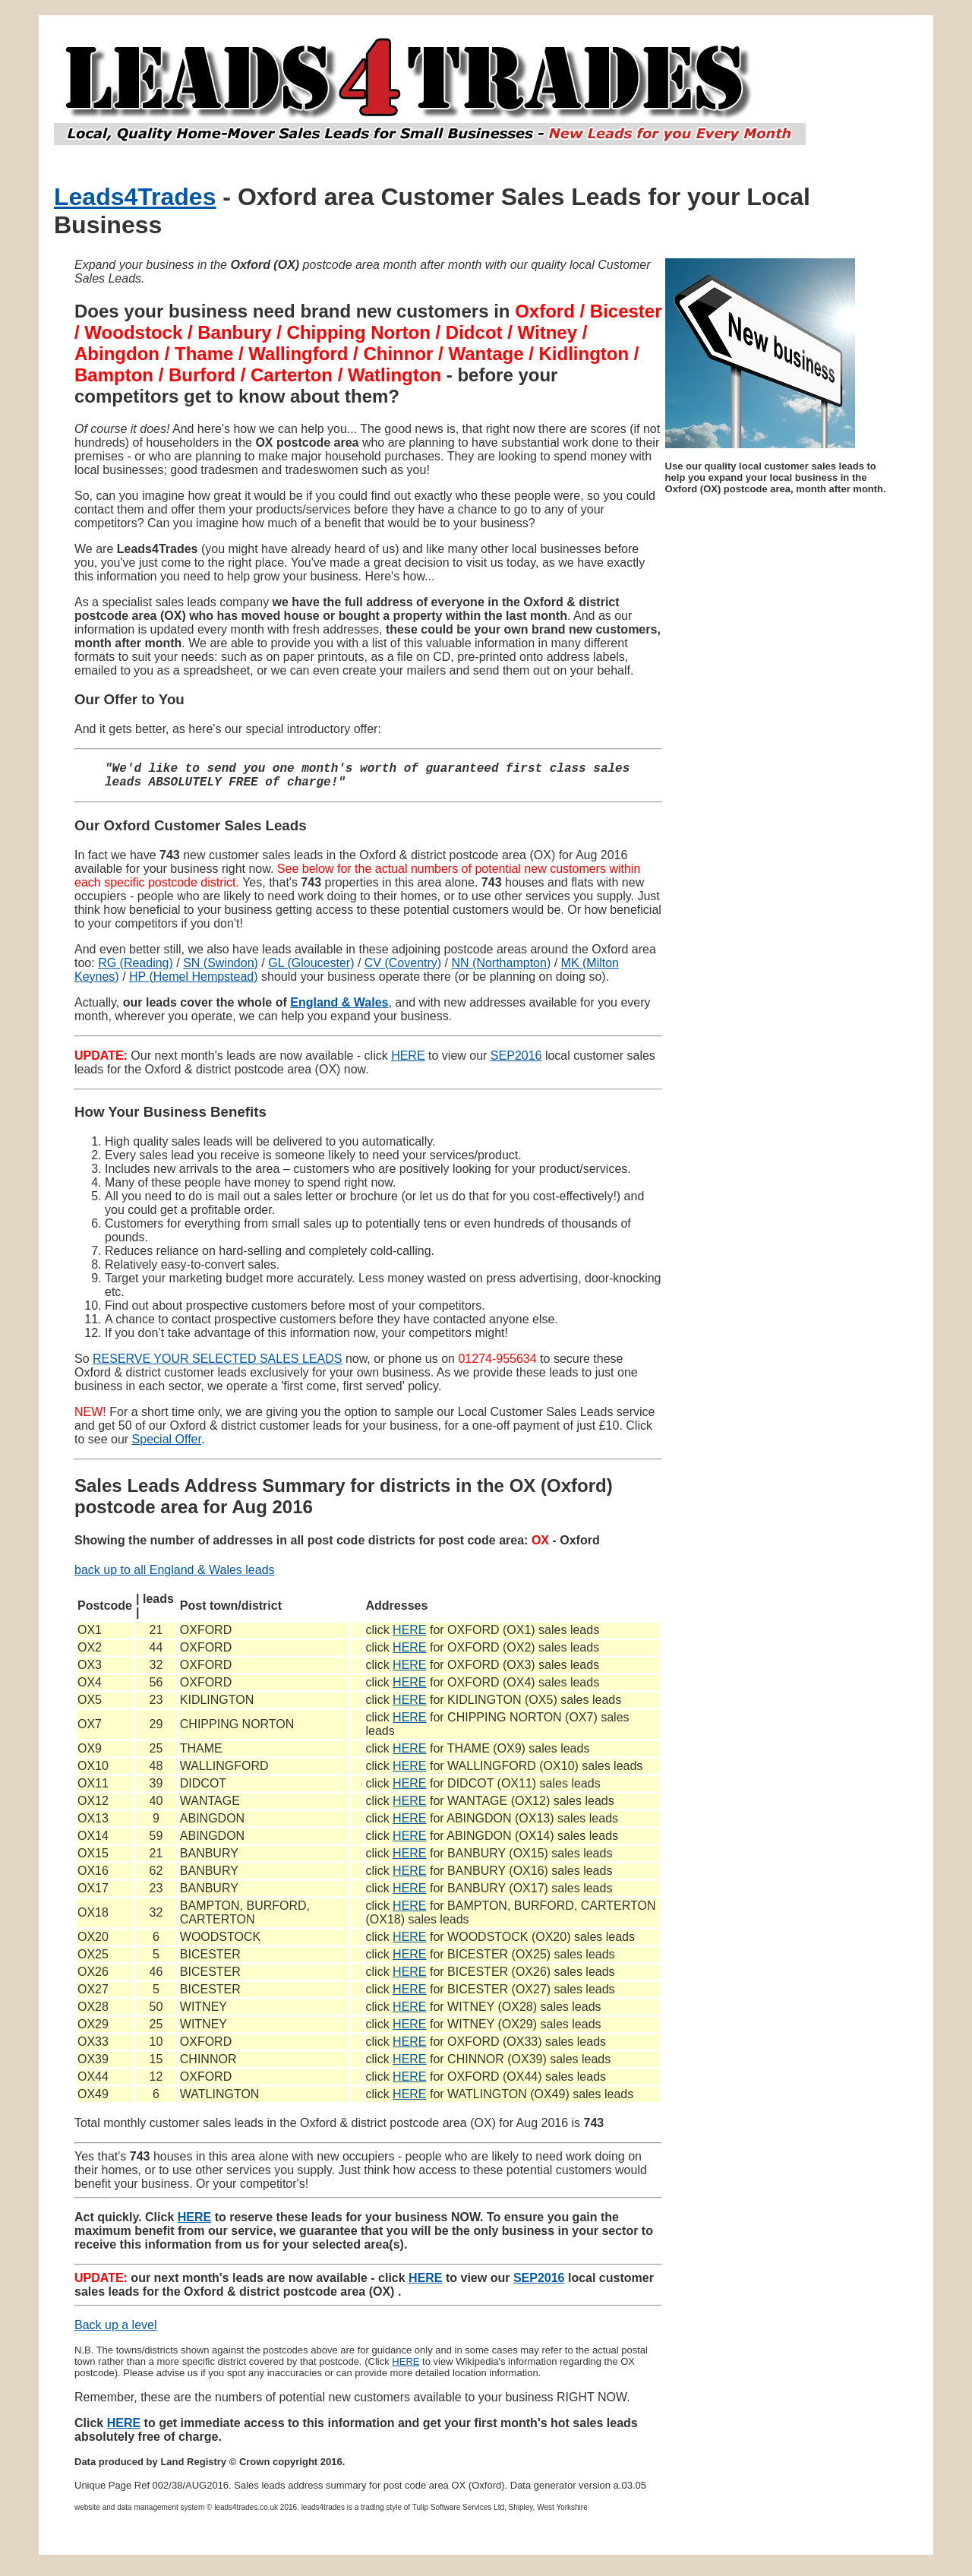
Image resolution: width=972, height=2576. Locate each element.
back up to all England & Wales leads (174, 1575)
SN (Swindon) (220, 968)
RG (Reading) (135, 968)
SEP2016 (516, 1061)
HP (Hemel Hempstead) (193, 982)
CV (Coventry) (402, 968)
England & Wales (339, 1008)
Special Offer (166, 1445)
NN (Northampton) (501, 968)
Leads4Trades (135, 196)
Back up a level (115, 2331)
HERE (407, 1061)
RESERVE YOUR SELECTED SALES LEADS (217, 1364)
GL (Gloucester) (311, 968)
